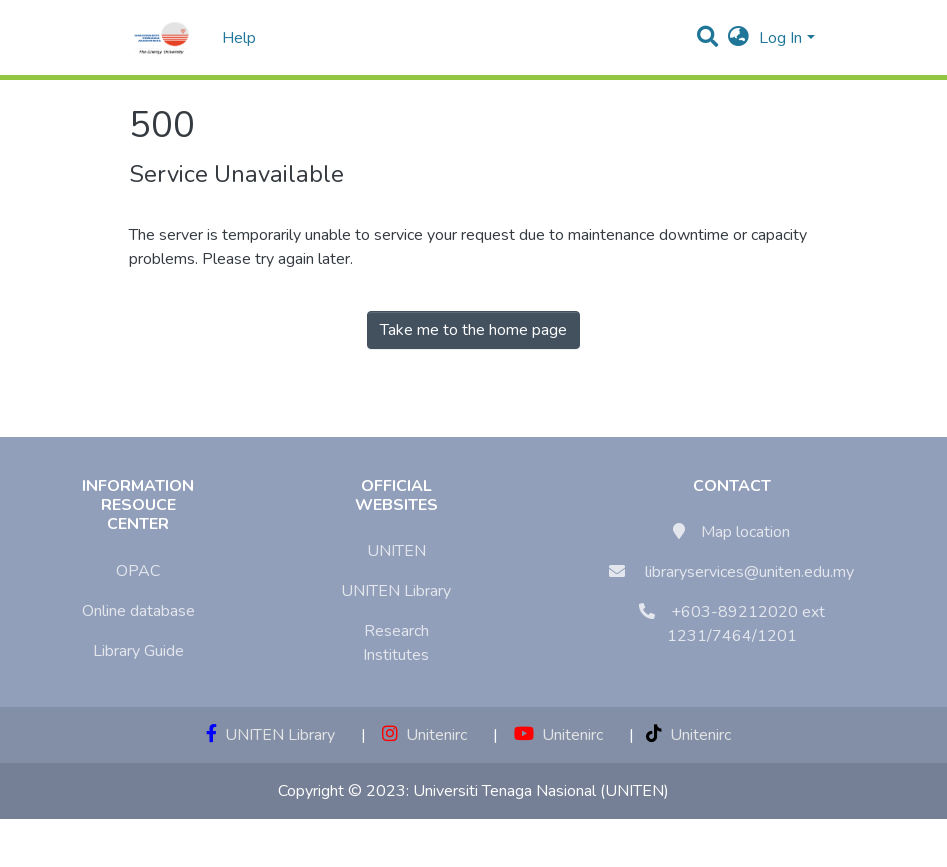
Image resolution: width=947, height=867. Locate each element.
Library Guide (138, 651)
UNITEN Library (396, 591)
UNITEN (396, 551)
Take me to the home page (473, 330)
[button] (738, 38)
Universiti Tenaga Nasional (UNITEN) (541, 791)
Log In (780, 38)
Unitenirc (424, 735)
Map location (745, 532)
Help (233, 38)
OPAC (138, 571)
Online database (138, 611)
